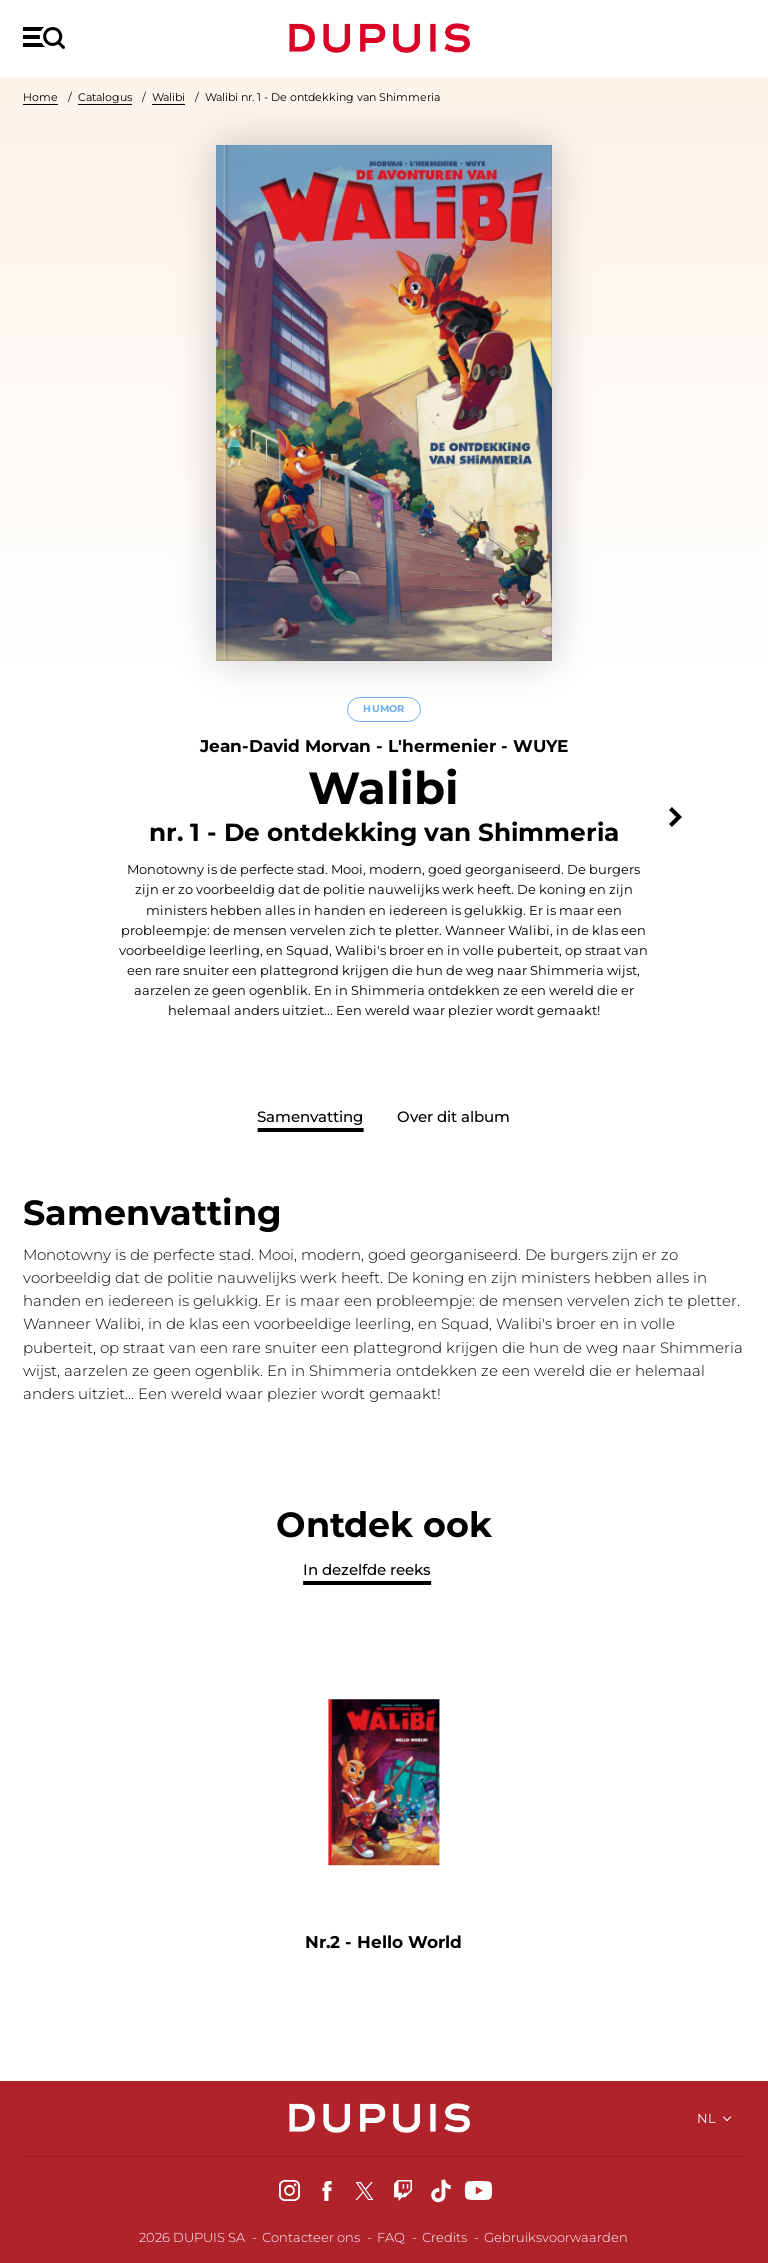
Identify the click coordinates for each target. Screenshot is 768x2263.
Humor (383, 709)
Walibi (168, 97)
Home (40, 97)
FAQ (391, 2237)
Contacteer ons (311, 2237)
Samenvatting (310, 1116)
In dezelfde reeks (367, 1569)
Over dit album (453, 1116)
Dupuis (384, 38)
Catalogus (105, 97)
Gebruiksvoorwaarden (556, 2237)
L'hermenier (442, 746)
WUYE (540, 746)
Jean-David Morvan (285, 746)
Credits (444, 2237)
